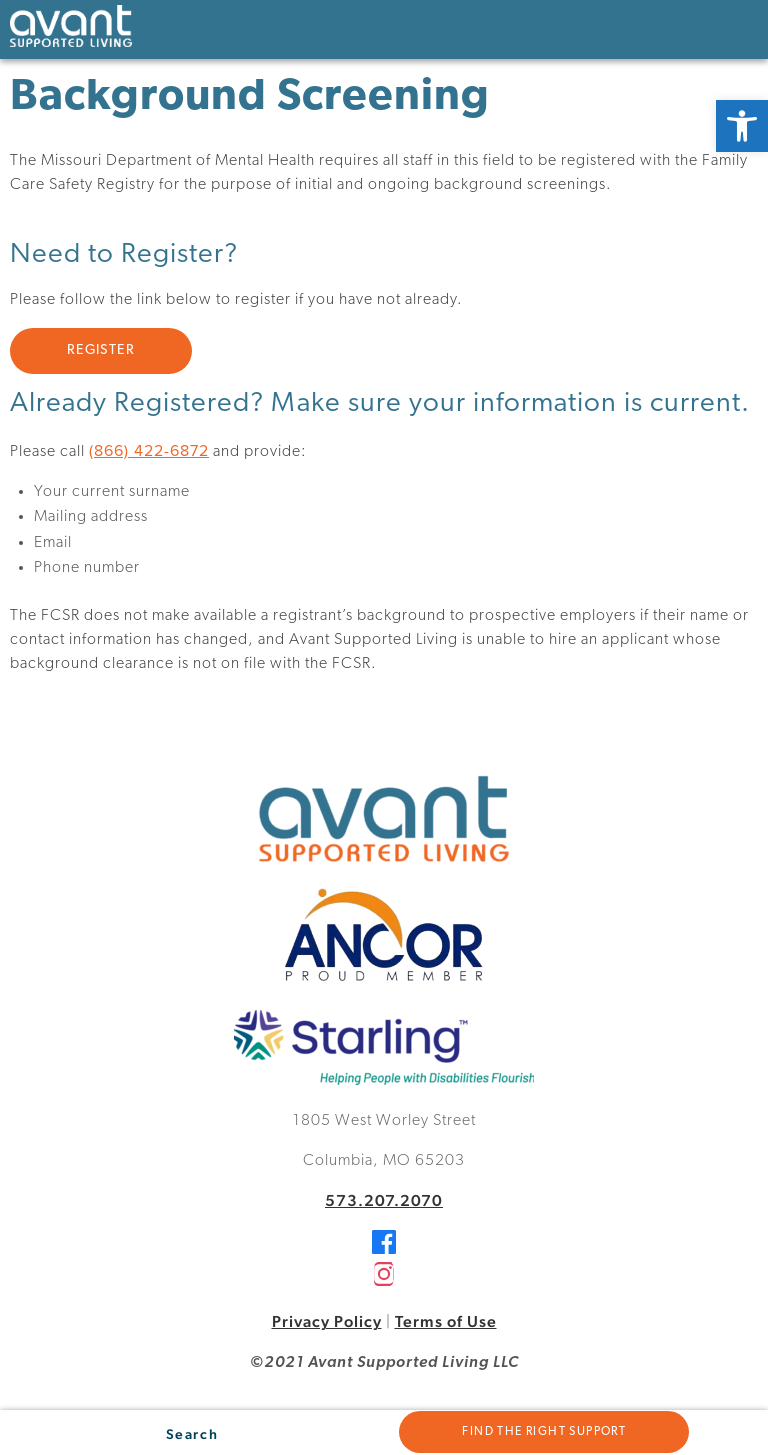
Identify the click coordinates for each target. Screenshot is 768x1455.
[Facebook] (384, 1248)
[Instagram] (384, 1280)
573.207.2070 (384, 1200)
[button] (742, 126)
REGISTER (101, 350)
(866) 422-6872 (149, 450)
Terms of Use (446, 1321)
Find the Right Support (544, 1432)
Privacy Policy (327, 1321)
